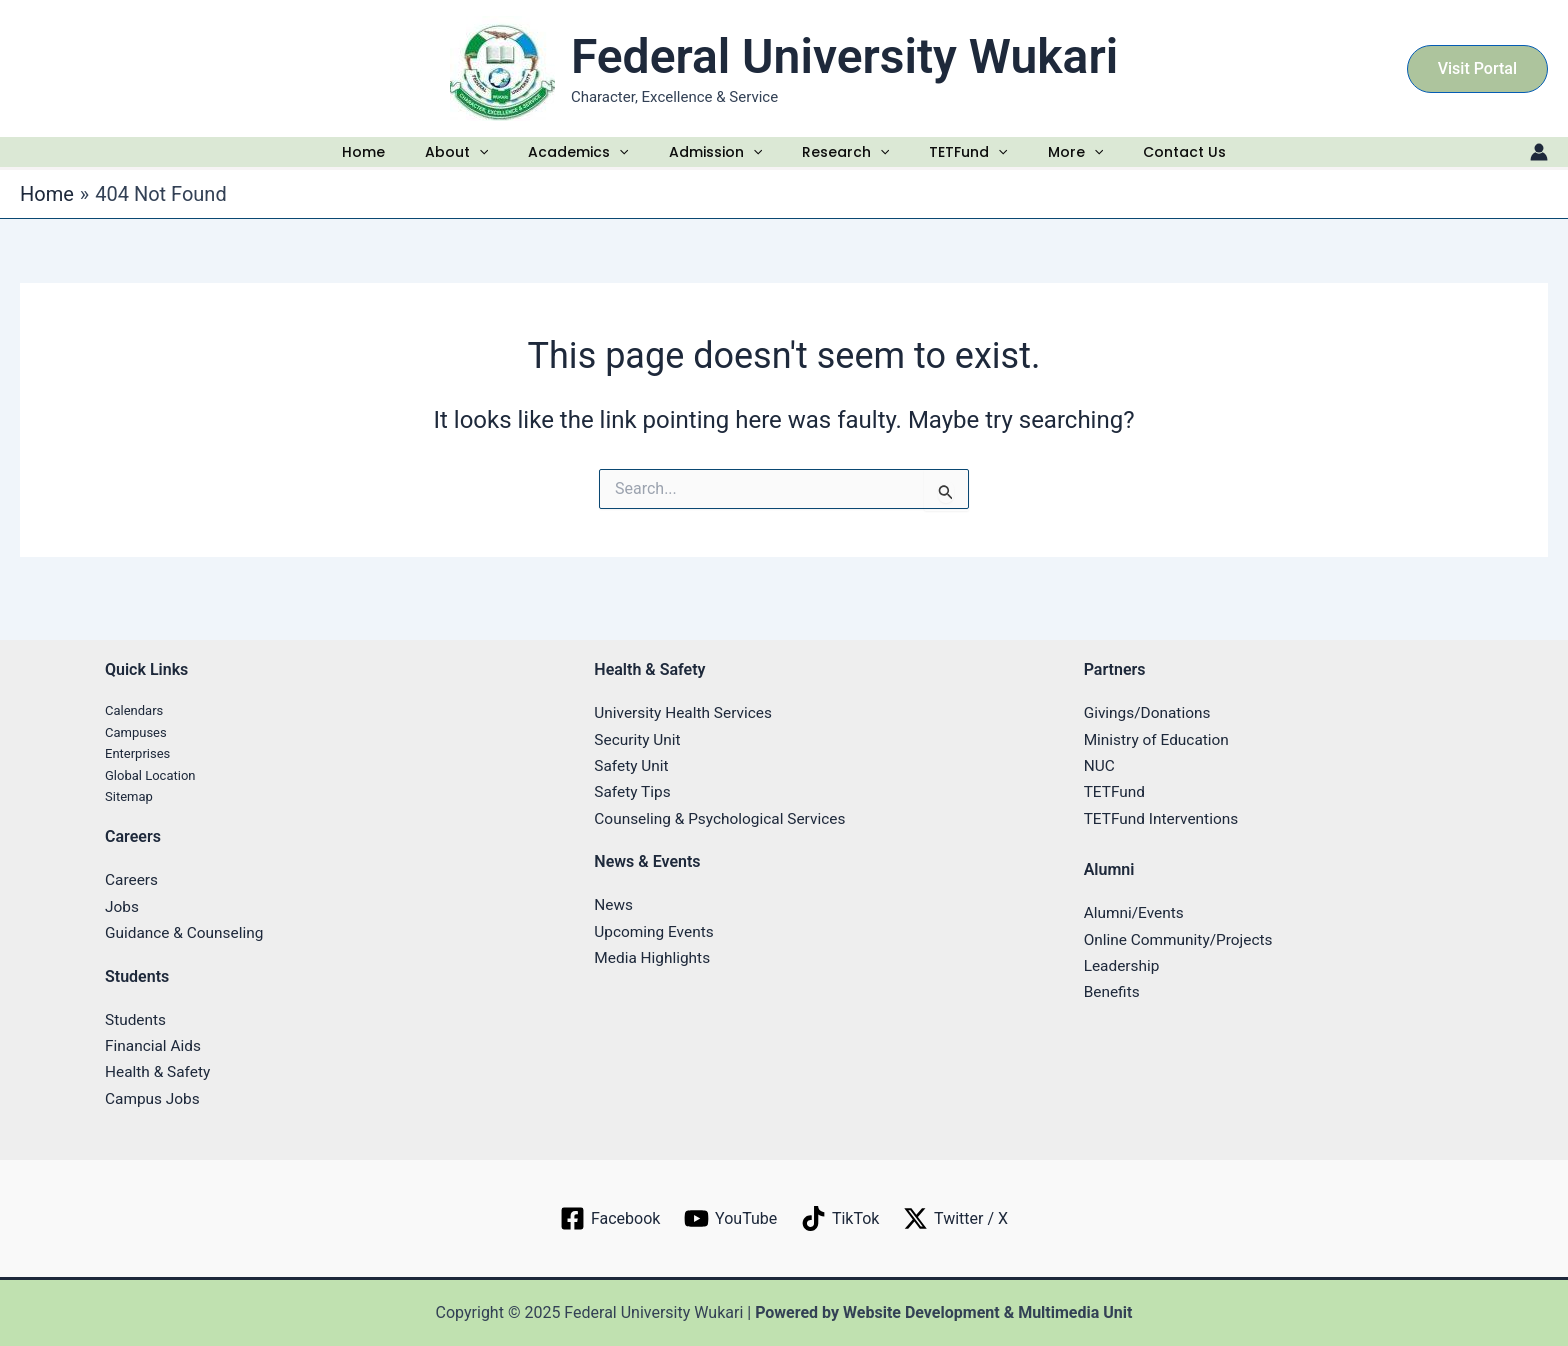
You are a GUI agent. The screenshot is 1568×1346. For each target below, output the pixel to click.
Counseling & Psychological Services (724, 818)
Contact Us (1184, 161)
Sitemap (129, 796)
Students (136, 1019)
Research (847, 162)
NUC (1100, 765)
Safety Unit (632, 765)
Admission (714, 162)
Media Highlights (654, 957)
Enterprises (137, 753)
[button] (1477, 69)
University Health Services (686, 713)
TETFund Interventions (1164, 818)
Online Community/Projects (1182, 939)
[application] (477, 162)
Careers (132, 880)
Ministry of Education (1159, 739)
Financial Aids (155, 1045)
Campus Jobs (154, 1098)
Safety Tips (633, 792)
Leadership (1123, 965)
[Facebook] (608, 1219)
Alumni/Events (1136, 913)
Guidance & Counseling (187, 933)
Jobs (122, 906)
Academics (575, 162)
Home (361, 161)
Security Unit (639, 739)
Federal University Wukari (844, 56)
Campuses (136, 732)
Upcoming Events (656, 931)
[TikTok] (840, 1219)
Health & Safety (159, 1072)
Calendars (134, 711)
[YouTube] (730, 1219)
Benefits (1113, 992)
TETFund (970, 162)
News (614, 905)
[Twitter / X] (957, 1219)
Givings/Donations (1150, 713)
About (452, 162)
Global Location (150, 775)
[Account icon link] (1539, 162)
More (1075, 162)
